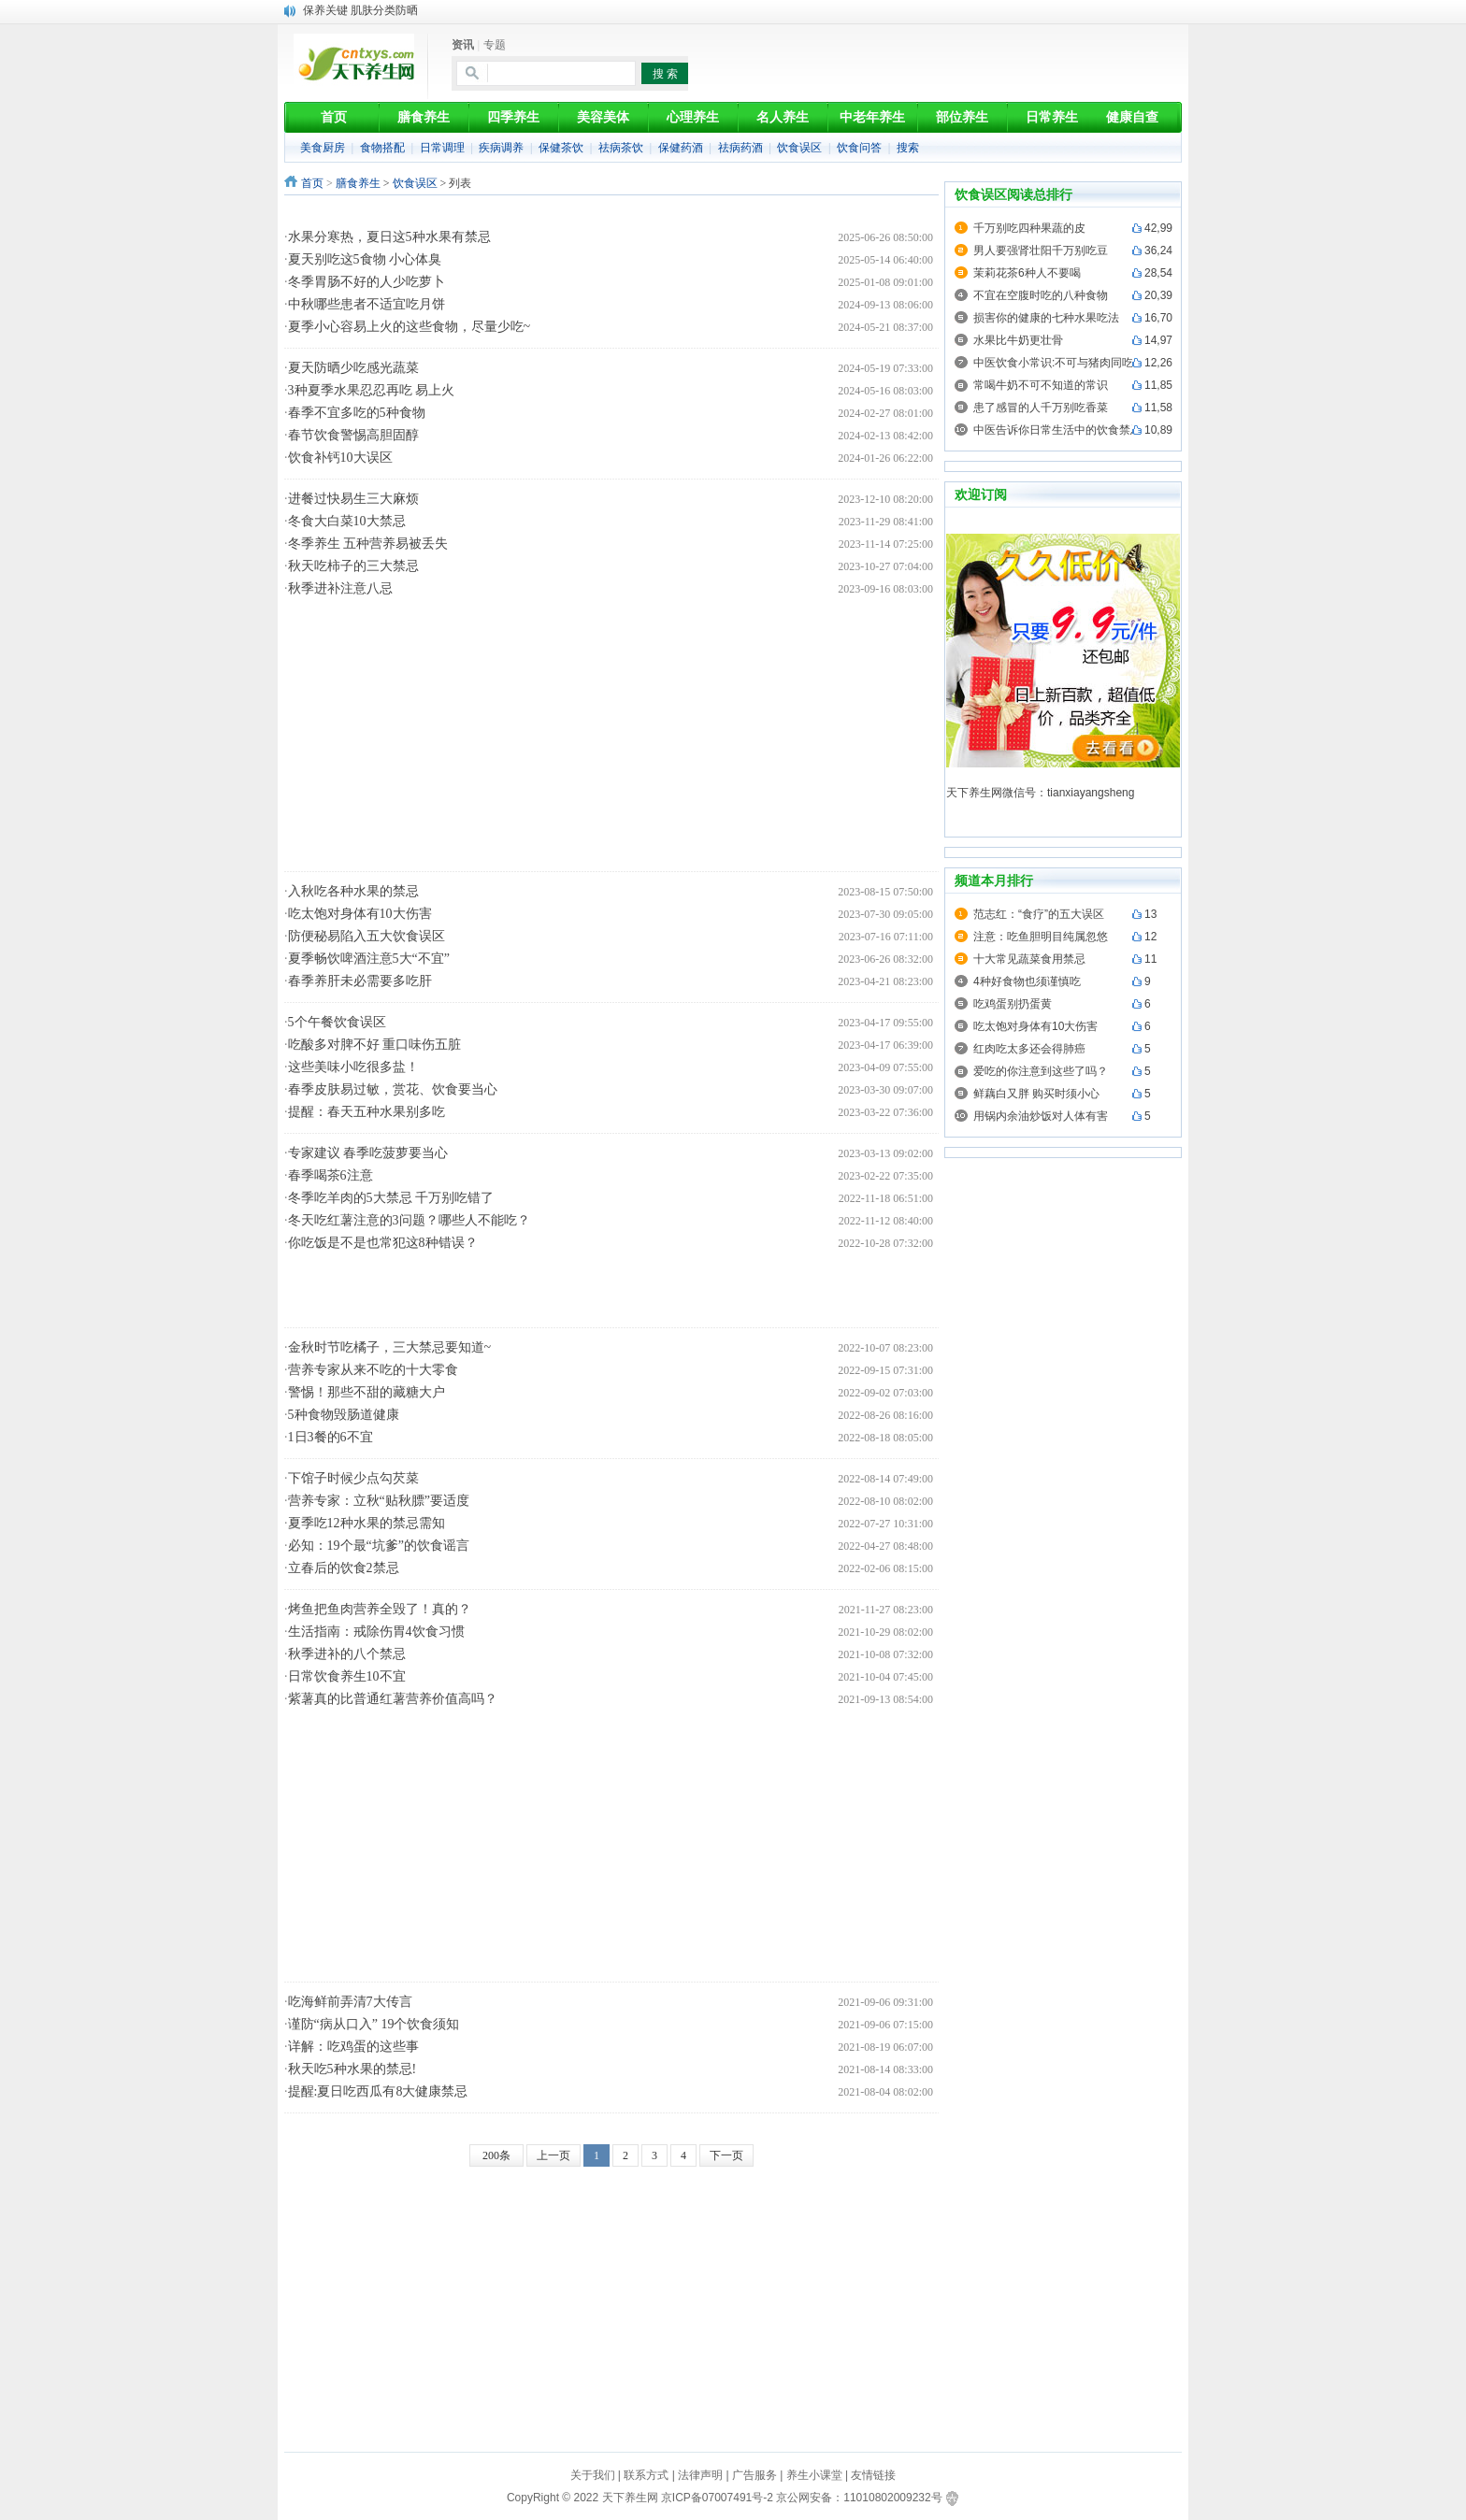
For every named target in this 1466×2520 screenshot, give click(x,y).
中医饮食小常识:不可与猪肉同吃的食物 (1070, 362)
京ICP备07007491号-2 (717, 2497)
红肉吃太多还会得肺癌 (1029, 1048)
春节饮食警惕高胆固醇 (353, 435)
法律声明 (700, 2475)
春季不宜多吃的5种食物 (356, 413)
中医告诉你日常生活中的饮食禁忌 (1057, 430)
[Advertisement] (620, 212)
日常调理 (442, 147)
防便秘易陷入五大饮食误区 (366, 936)
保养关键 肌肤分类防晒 (360, 10)
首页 (312, 183)
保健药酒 (680, 147)
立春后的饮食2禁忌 (343, 1568)
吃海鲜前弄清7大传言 (350, 2002)
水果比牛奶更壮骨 (1018, 340)
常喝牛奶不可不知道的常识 (1040, 385)
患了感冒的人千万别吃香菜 (1040, 407)
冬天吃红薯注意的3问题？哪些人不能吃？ (409, 1220)
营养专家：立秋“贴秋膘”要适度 (378, 1501)
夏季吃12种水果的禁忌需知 (366, 1523)
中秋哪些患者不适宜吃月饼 (366, 304)
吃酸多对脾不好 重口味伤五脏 (375, 1045)
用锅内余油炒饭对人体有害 (1040, 1116)
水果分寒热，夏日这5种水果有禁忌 (389, 237)
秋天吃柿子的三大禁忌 (353, 566)
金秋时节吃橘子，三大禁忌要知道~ (390, 1347)
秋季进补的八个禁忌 (347, 1654)
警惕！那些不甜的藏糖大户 (366, 1392)
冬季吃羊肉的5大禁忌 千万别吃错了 (391, 1198)
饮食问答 (859, 147)
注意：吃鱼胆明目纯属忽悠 (1040, 936)
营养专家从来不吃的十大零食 (373, 1370)
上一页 (553, 2155)
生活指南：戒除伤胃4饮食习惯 (376, 1632)
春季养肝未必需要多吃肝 (360, 981)
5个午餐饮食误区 (337, 1022)
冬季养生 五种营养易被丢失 (368, 544)
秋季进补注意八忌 (340, 588)
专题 (494, 44)
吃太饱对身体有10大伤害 (360, 914)
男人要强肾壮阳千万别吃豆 (1040, 250)
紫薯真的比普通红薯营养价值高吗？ (392, 1699)
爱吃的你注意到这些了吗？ (1040, 1071)
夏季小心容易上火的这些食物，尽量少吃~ (409, 327)
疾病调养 (501, 147)
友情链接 (873, 2475)
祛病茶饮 (620, 147)
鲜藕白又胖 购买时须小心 (1036, 1093)
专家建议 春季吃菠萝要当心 (368, 1153)
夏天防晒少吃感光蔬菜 (353, 368)
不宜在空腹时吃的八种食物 (1040, 295)
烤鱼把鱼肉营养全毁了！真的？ (379, 1609)
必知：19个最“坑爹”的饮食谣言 (378, 1546)
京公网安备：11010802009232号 (858, 2497)
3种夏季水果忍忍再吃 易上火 (371, 390)
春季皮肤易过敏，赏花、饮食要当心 (392, 1089)
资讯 (463, 44)
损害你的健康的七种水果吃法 (1046, 317)
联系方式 (646, 2475)
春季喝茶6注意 (330, 1175)
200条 (496, 2155)
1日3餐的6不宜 (330, 1437)
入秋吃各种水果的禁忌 (353, 891)
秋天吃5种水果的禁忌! (352, 2069)
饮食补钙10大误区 (340, 458)
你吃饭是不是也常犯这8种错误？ (383, 1243)
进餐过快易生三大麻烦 (353, 499)
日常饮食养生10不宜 (347, 1676)
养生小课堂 (814, 2475)
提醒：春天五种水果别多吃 (366, 1112)
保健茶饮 (561, 147)
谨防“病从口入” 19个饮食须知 (374, 2024)
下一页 (726, 2155)
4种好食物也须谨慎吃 (1027, 981)
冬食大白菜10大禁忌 (347, 521)
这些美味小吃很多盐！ (353, 1067)
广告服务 (754, 2475)
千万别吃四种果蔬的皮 (1029, 228)
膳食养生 (358, 183)
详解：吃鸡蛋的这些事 (353, 2047)
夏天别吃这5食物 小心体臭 (365, 259)
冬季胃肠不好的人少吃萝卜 (366, 282)
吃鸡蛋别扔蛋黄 (1012, 1003)
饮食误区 (799, 147)
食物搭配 (382, 147)
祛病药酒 (740, 147)
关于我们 (592, 2475)
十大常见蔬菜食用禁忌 (1029, 959)
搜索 (908, 147)
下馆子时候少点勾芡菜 (353, 1478)
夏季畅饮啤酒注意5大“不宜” (369, 959)
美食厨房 (322, 147)
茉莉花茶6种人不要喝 (1027, 272)
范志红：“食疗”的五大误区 (1038, 914)
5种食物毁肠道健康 (343, 1415)
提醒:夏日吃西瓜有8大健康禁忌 (378, 2091)
